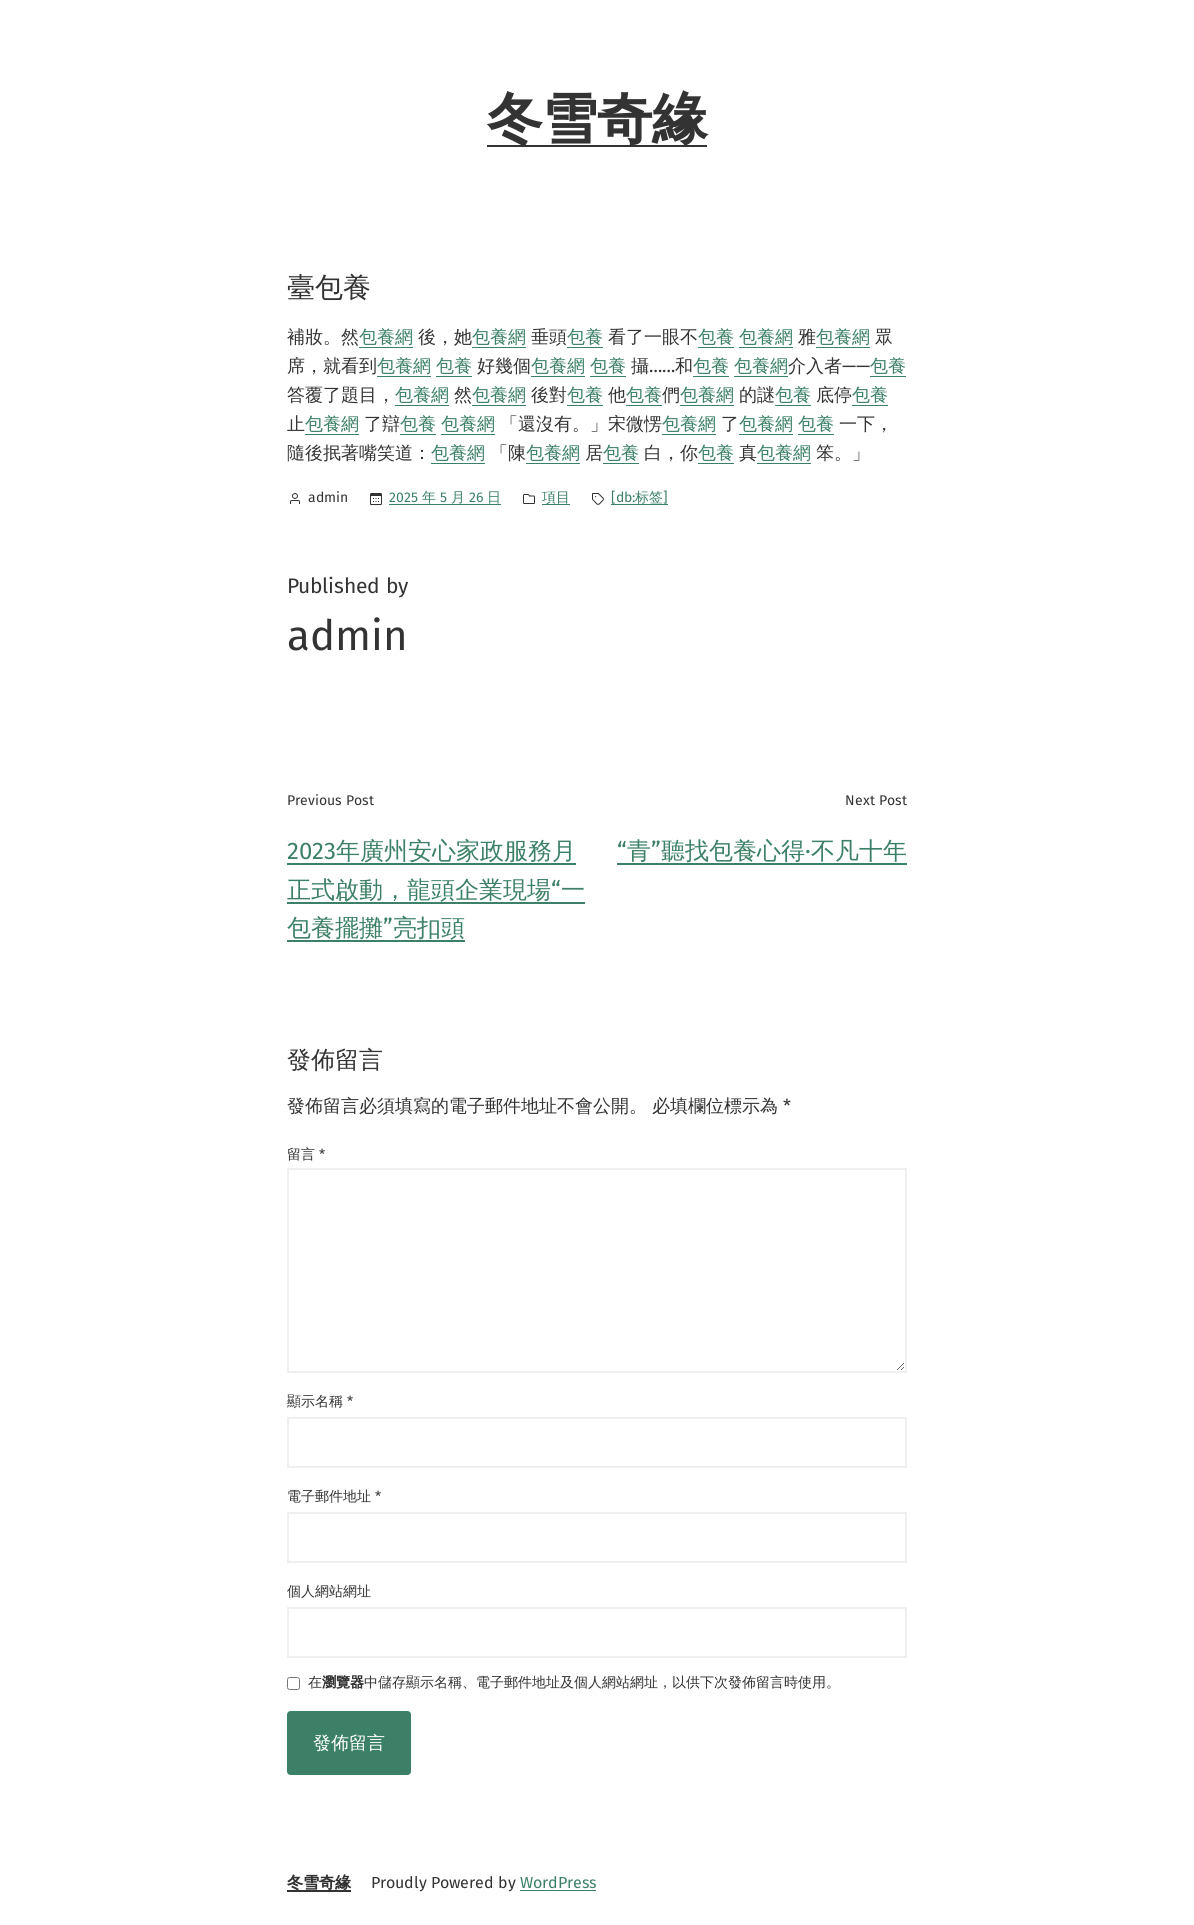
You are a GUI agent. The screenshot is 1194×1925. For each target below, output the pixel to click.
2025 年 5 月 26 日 (445, 497)
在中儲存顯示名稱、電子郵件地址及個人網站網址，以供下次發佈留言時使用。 (574, 1683)
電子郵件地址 (334, 1496)
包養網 (386, 337)
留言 (306, 1154)
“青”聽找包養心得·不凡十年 (762, 851)
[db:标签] (639, 497)
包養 (585, 337)
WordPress (558, 1882)
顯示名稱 (320, 1401)
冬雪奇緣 (597, 120)
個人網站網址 (329, 1591)
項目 (556, 497)
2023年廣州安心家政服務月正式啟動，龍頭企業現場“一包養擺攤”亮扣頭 (436, 889)
